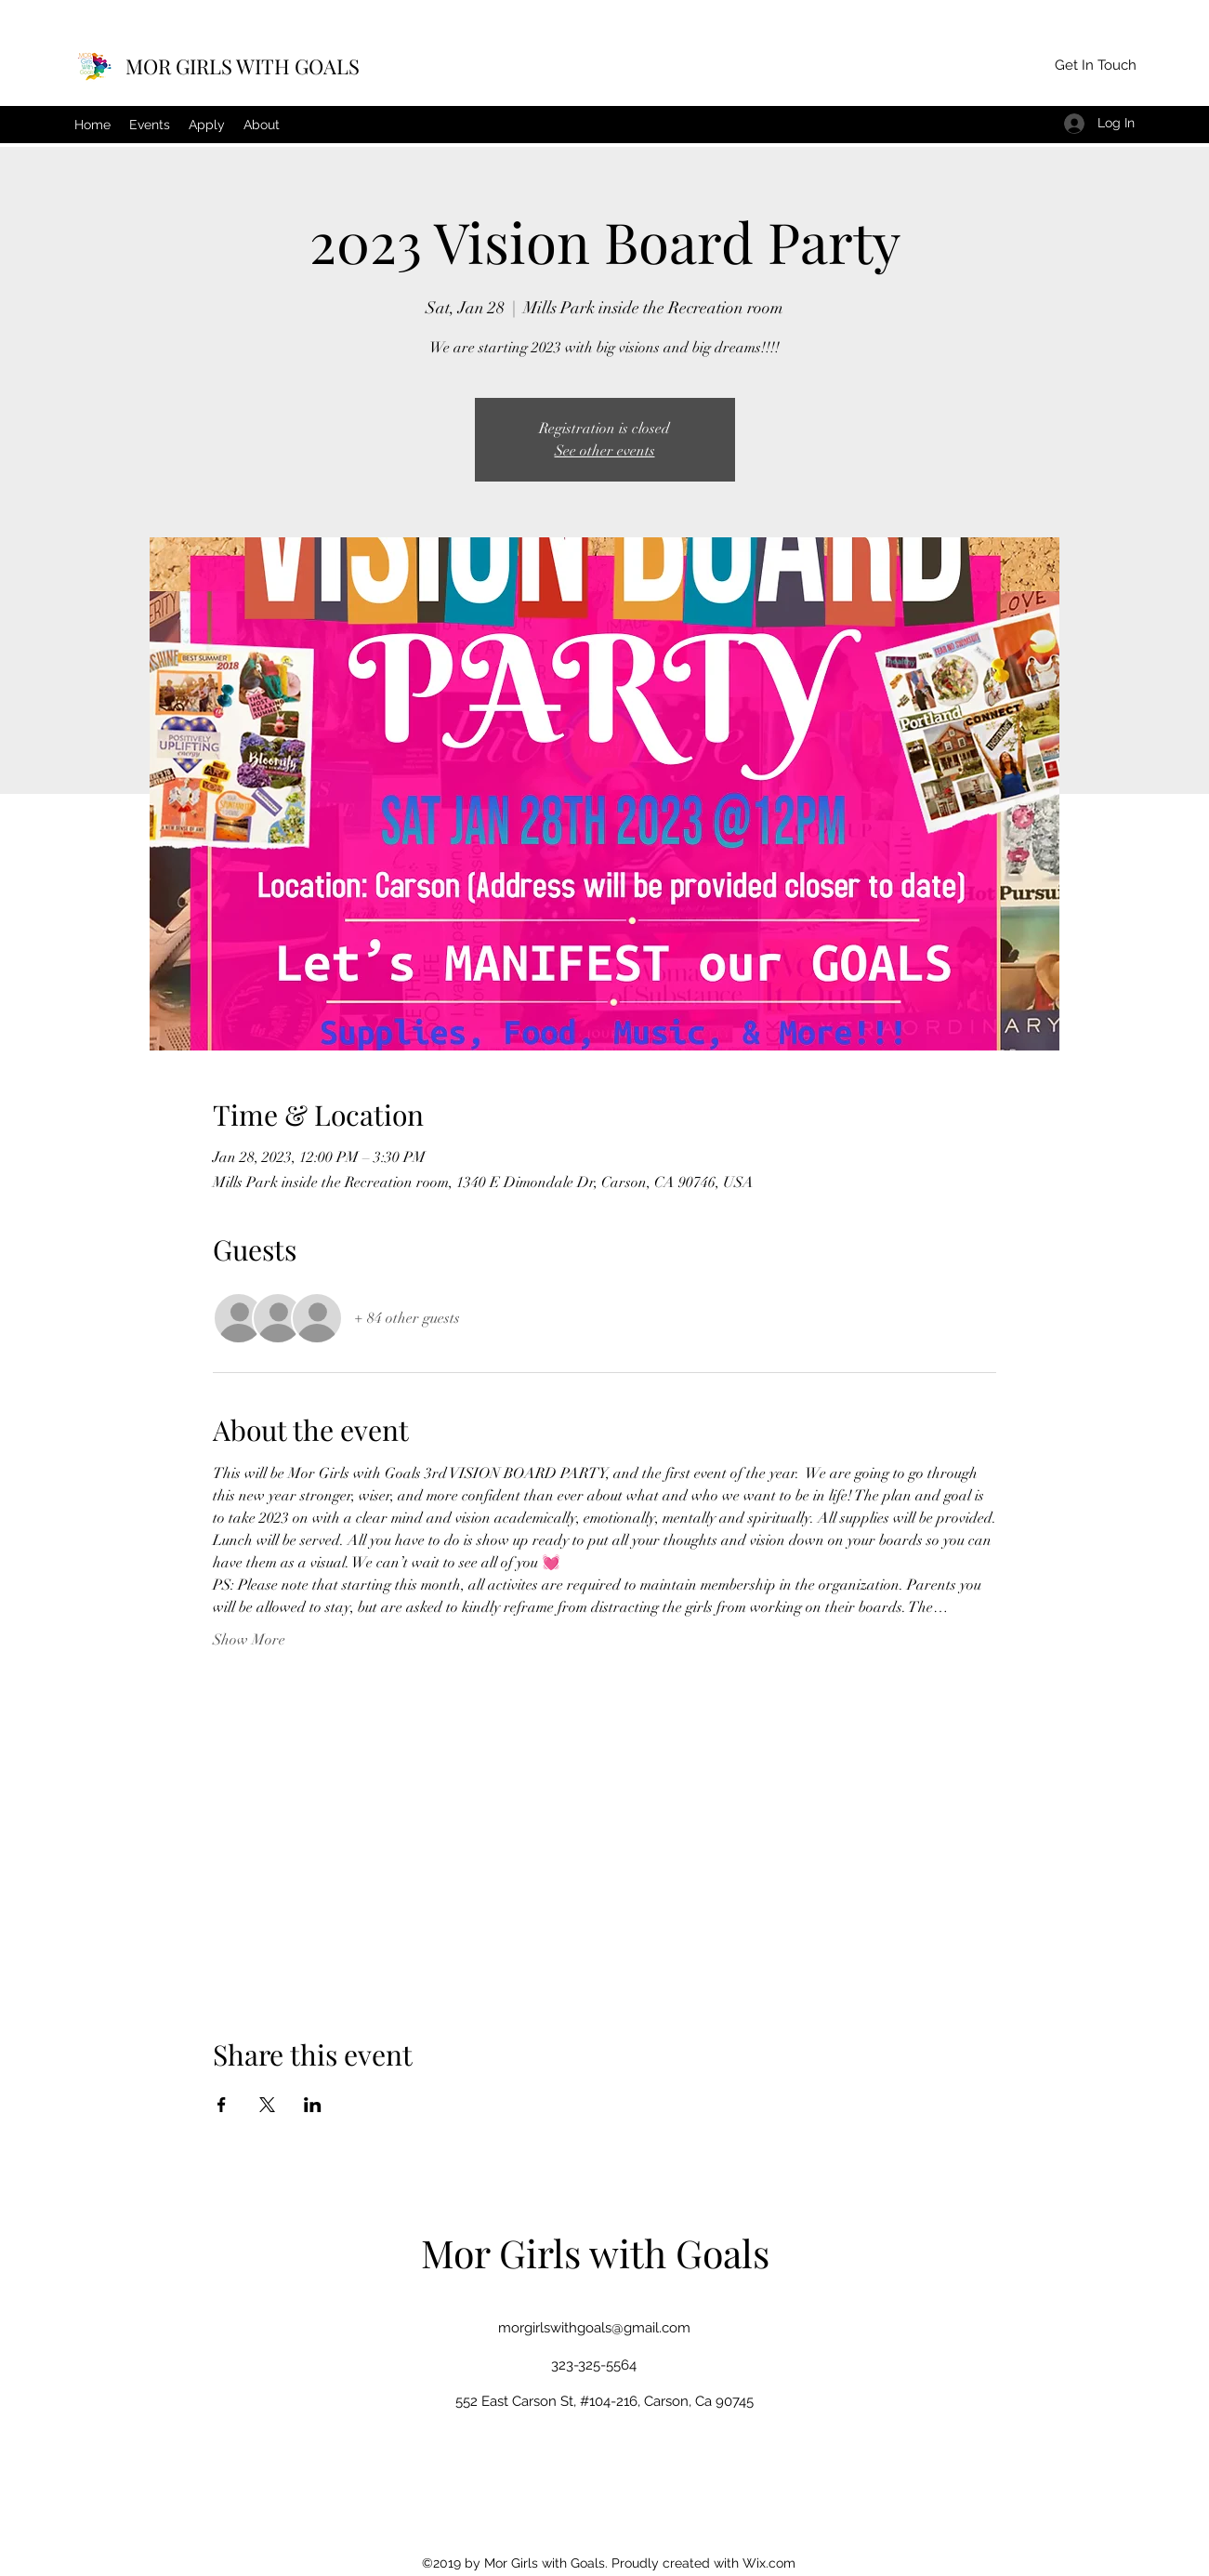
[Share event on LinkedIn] (313, 2104)
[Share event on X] (267, 2104)
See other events (605, 451)
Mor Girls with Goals (595, 2252)
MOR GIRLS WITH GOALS (242, 66)
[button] (1095, 65)
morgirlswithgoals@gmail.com (594, 2327)
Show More (249, 1640)
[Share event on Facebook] (221, 2104)
